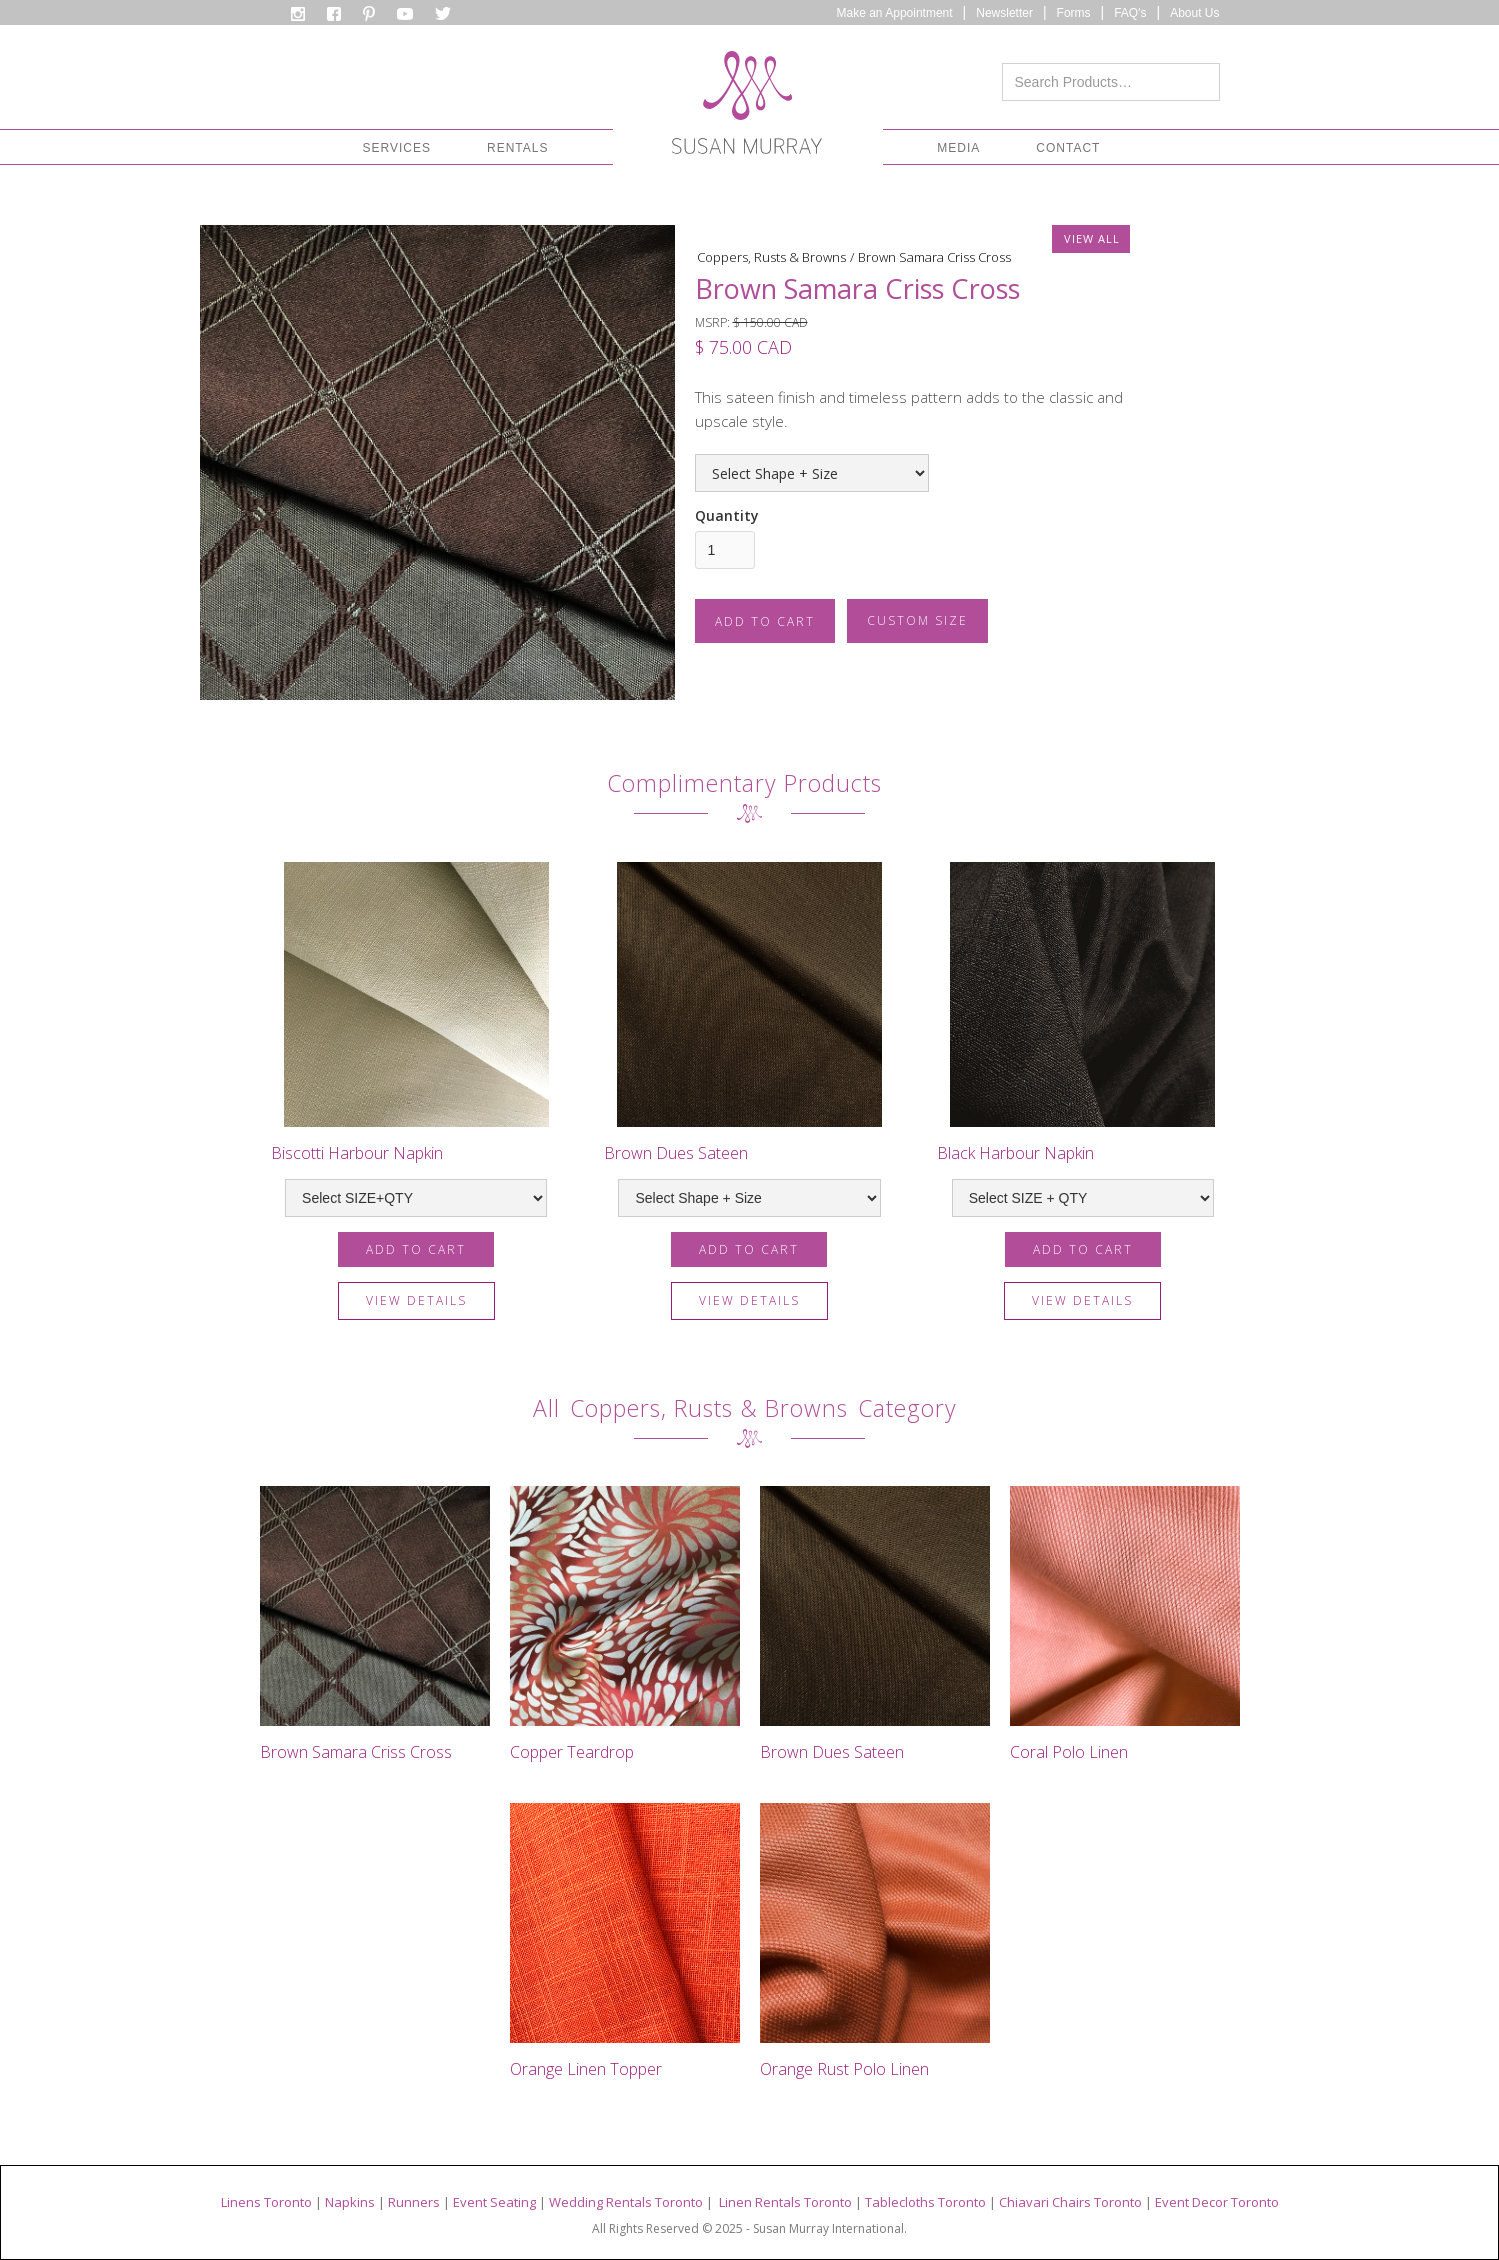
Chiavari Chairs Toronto (1070, 2202)
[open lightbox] (437, 462)
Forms (1074, 13)
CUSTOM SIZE (917, 620)
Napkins (350, 2202)
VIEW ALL (1092, 238)
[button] (397, 148)
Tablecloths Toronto (925, 2202)
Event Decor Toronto (1217, 2202)
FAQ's (1130, 13)
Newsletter (1004, 13)
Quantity (727, 515)
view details (416, 1300)
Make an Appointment (895, 13)
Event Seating (494, 2202)
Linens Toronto (266, 2202)
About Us (1194, 13)
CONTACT (1068, 148)
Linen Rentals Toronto (785, 2202)
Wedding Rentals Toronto (626, 2202)
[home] (747, 108)
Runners (414, 2202)
